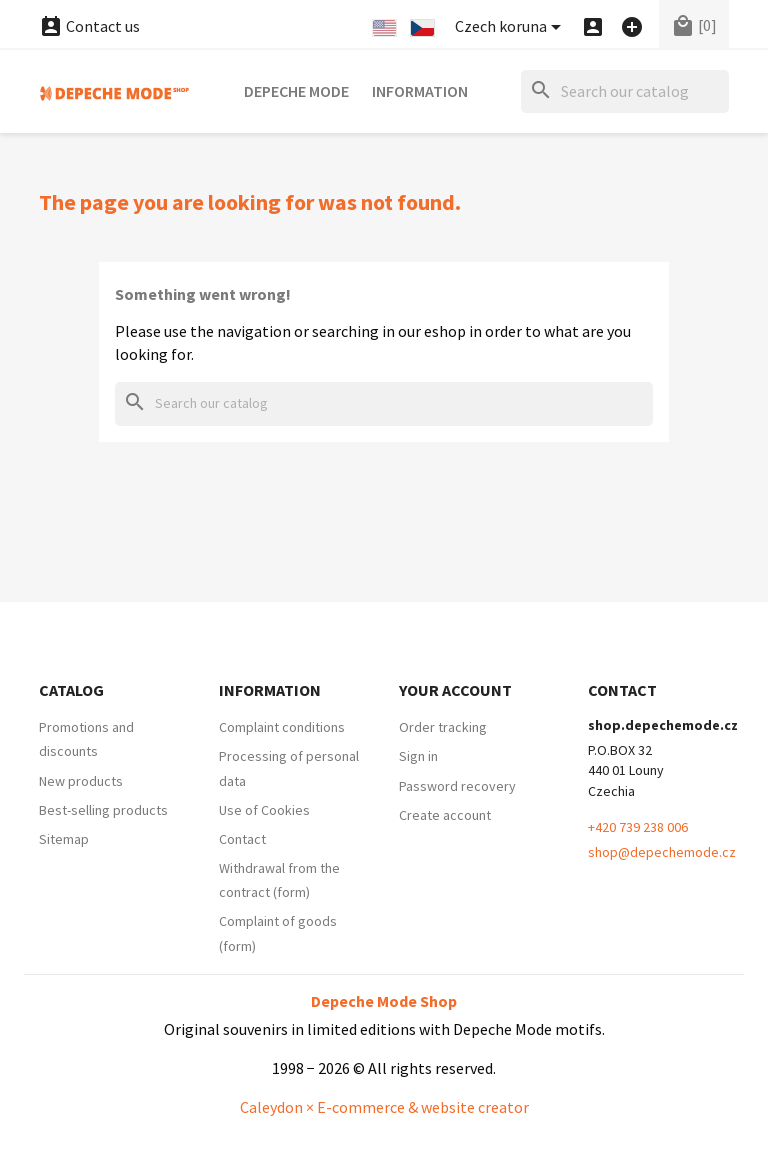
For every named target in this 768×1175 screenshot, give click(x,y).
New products (81, 781)
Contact (242, 839)
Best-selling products (103, 810)
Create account (445, 815)
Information (420, 91)
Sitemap (64, 839)
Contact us (89, 26)
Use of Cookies (264, 810)
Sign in (418, 756)
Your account (455, 690)
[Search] (625, 91)
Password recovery (457, 786)
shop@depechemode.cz (662, 852)
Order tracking (443, 727)
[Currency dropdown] (511, 27)
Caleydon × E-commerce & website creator (384, 1107)
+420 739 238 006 (638, 827)
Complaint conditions (282, 727)
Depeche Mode (296, 91)
